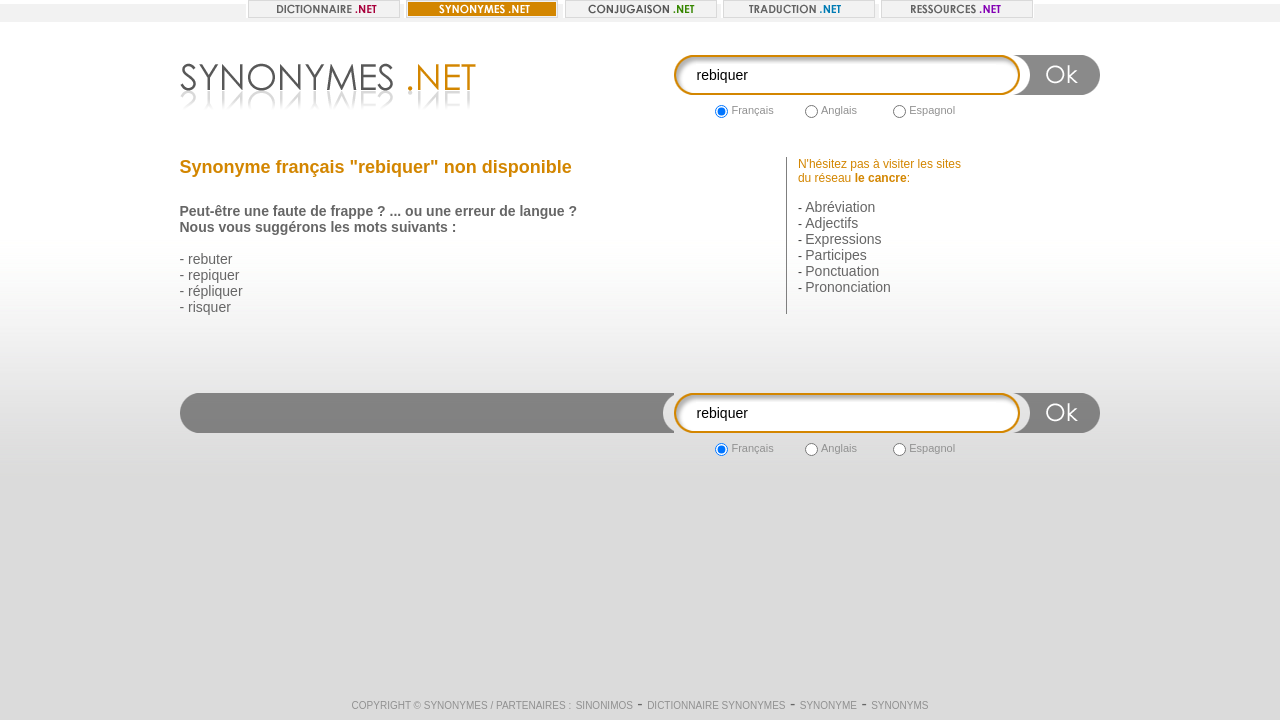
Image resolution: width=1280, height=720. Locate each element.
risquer (209, 307)
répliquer (215, 291)
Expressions (843, 239)
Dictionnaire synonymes (716, 705)
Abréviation (840, 207)
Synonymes (456, 705)
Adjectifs (831, 223)
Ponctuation (842, 271)
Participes (835, 255)
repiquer (213, 275)
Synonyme (828, 705)
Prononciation (848, 287)
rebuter (210, 259)
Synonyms (899, 705)
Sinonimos (604, 705)
